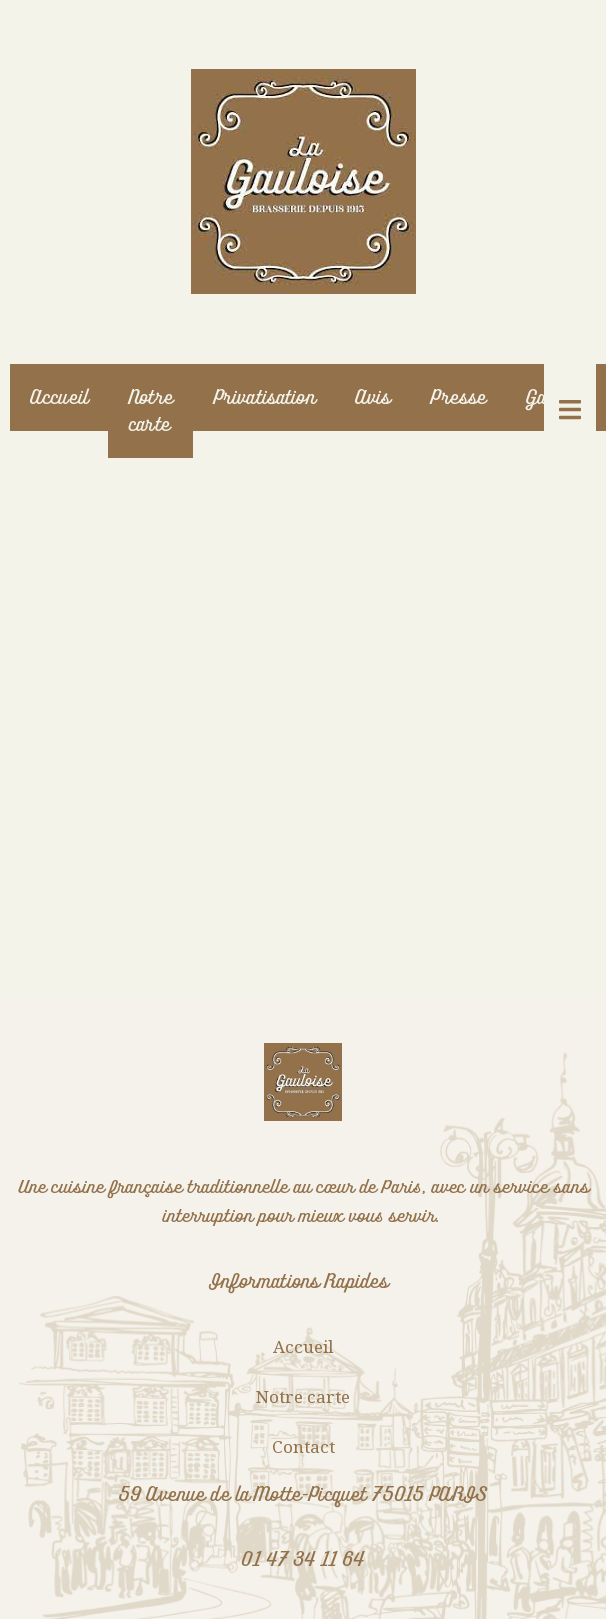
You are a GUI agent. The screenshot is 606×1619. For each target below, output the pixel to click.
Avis (373, 397)
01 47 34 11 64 (302, 1559)
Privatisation (264, 397)
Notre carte (150, 411)
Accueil (59, 397)
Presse (458, 397)
